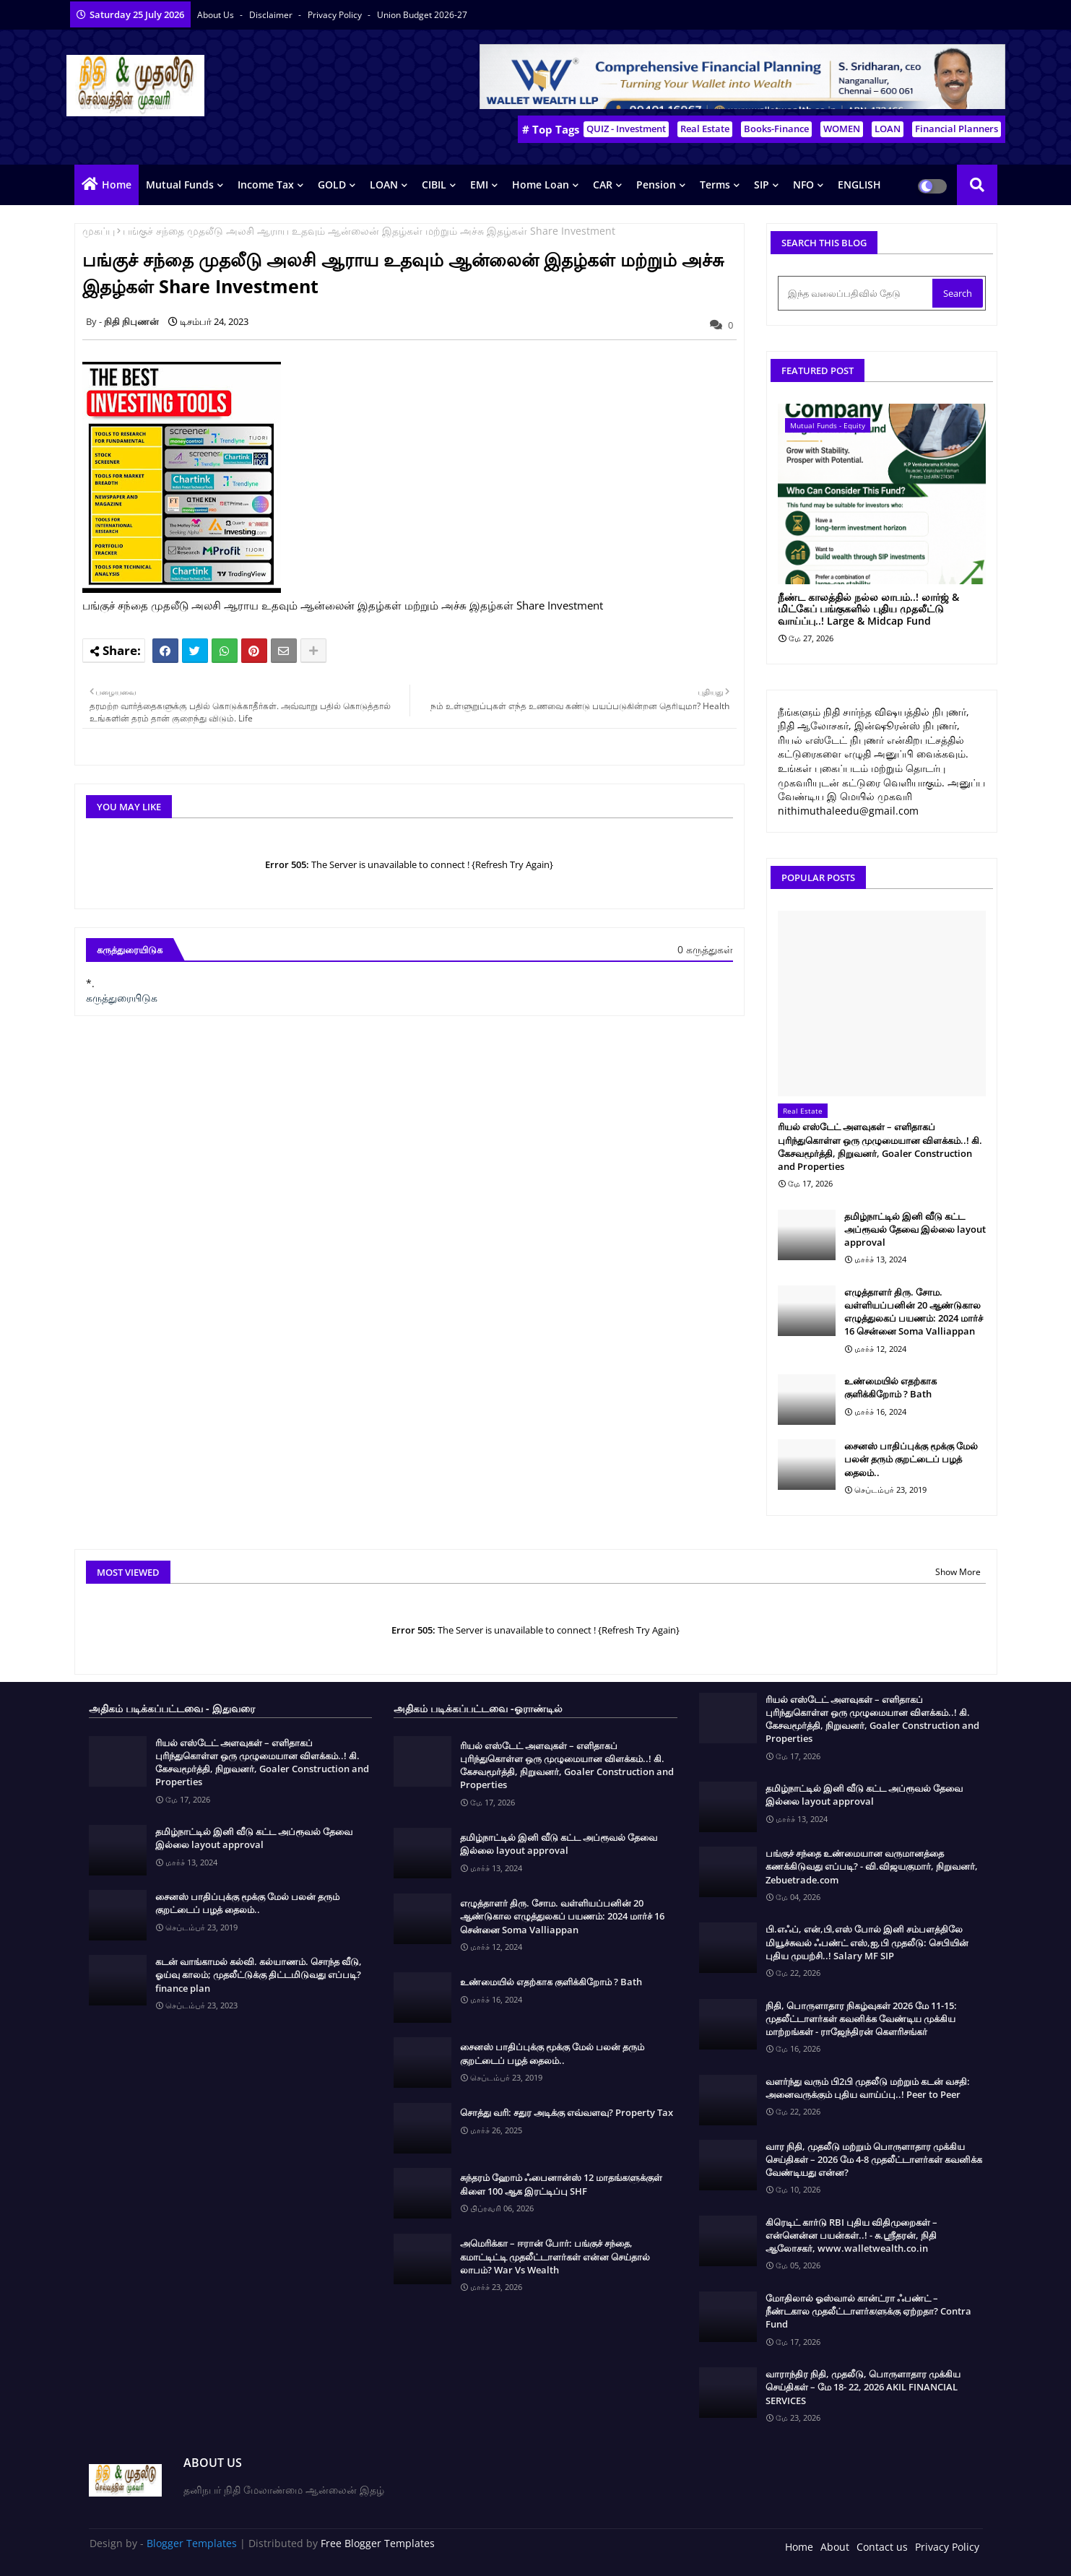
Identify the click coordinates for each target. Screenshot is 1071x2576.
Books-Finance (776, 128)
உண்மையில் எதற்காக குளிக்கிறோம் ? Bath (890, 1387)
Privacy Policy (336, 15)
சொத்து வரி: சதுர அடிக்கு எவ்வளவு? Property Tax (566, 2112)
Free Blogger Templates (378, 2543)
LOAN (888, 128)
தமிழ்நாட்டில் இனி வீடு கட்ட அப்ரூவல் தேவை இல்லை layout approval (915, 1229)
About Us (216, 15)
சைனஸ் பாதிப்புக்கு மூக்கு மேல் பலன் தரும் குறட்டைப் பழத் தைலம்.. (911, 1458)
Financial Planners (956, 128)
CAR (602, 184)
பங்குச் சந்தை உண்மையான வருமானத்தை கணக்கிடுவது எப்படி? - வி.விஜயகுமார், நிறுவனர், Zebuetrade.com (872, 1866)
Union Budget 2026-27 (422, 15)
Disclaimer (272, 15)
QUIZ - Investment (626, 128)
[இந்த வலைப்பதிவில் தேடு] (856, 293)
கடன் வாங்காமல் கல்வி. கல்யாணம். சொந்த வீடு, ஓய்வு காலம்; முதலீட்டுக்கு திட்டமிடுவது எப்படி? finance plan (258, 1974)
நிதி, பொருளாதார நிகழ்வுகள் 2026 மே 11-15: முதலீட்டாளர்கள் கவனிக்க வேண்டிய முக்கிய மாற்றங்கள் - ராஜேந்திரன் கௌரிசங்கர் (861, 2018)
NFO (803, 184)
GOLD (332, 184)
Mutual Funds (180, 184)
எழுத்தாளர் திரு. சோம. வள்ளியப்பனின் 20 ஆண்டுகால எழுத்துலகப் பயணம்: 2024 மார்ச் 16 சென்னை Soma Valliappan (913, 1311)
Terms (715, 184)
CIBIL (434, 184)
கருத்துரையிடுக (121, 998)
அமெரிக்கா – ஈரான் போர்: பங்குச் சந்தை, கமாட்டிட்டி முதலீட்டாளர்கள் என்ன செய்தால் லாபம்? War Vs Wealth (555, 2256)
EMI (479, 184)
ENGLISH (859, 184)
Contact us (882, 2547)
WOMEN (841, 128)
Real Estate (704, 128)
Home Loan (540, 184)
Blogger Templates (192, 2543)
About (834, 2547)
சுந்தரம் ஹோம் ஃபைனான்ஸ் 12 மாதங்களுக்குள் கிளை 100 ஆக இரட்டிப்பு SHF (561, 2184)
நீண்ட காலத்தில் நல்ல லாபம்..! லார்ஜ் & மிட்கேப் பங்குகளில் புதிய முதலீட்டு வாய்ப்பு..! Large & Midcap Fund (868, 609)
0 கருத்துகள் (705, 949)
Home (116, 184)
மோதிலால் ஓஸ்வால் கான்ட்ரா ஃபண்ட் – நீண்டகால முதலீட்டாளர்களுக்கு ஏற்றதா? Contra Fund (868, 2310)
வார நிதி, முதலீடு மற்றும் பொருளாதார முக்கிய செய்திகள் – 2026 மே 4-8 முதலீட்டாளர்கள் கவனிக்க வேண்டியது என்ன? (874, 2159)
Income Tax (266, 184)
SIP (761, 184)
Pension (656, 184)
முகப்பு (98, 231)
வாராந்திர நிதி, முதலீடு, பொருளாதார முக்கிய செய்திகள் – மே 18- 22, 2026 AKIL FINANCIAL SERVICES (863, 2386)
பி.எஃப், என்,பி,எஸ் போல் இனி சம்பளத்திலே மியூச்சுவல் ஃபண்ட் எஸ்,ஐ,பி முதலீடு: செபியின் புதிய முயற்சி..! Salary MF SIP (867, 1941)
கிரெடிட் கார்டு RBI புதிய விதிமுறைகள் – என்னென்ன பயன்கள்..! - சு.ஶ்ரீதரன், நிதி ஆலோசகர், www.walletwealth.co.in (851, 2235)
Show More (958, 1572)
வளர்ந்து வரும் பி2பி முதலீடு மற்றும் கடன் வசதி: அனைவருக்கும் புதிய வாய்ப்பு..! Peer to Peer (868, 2088)
